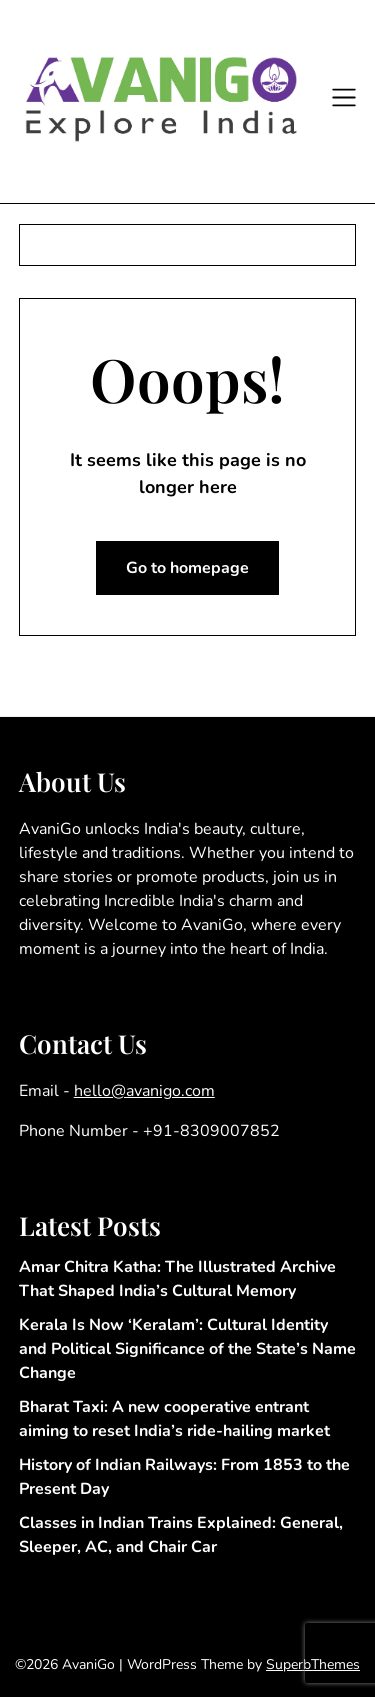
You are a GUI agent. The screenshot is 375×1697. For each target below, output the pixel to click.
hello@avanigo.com (144, 1091)
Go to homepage (187, 568)
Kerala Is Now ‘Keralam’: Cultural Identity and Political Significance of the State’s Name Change (187, 1349)
